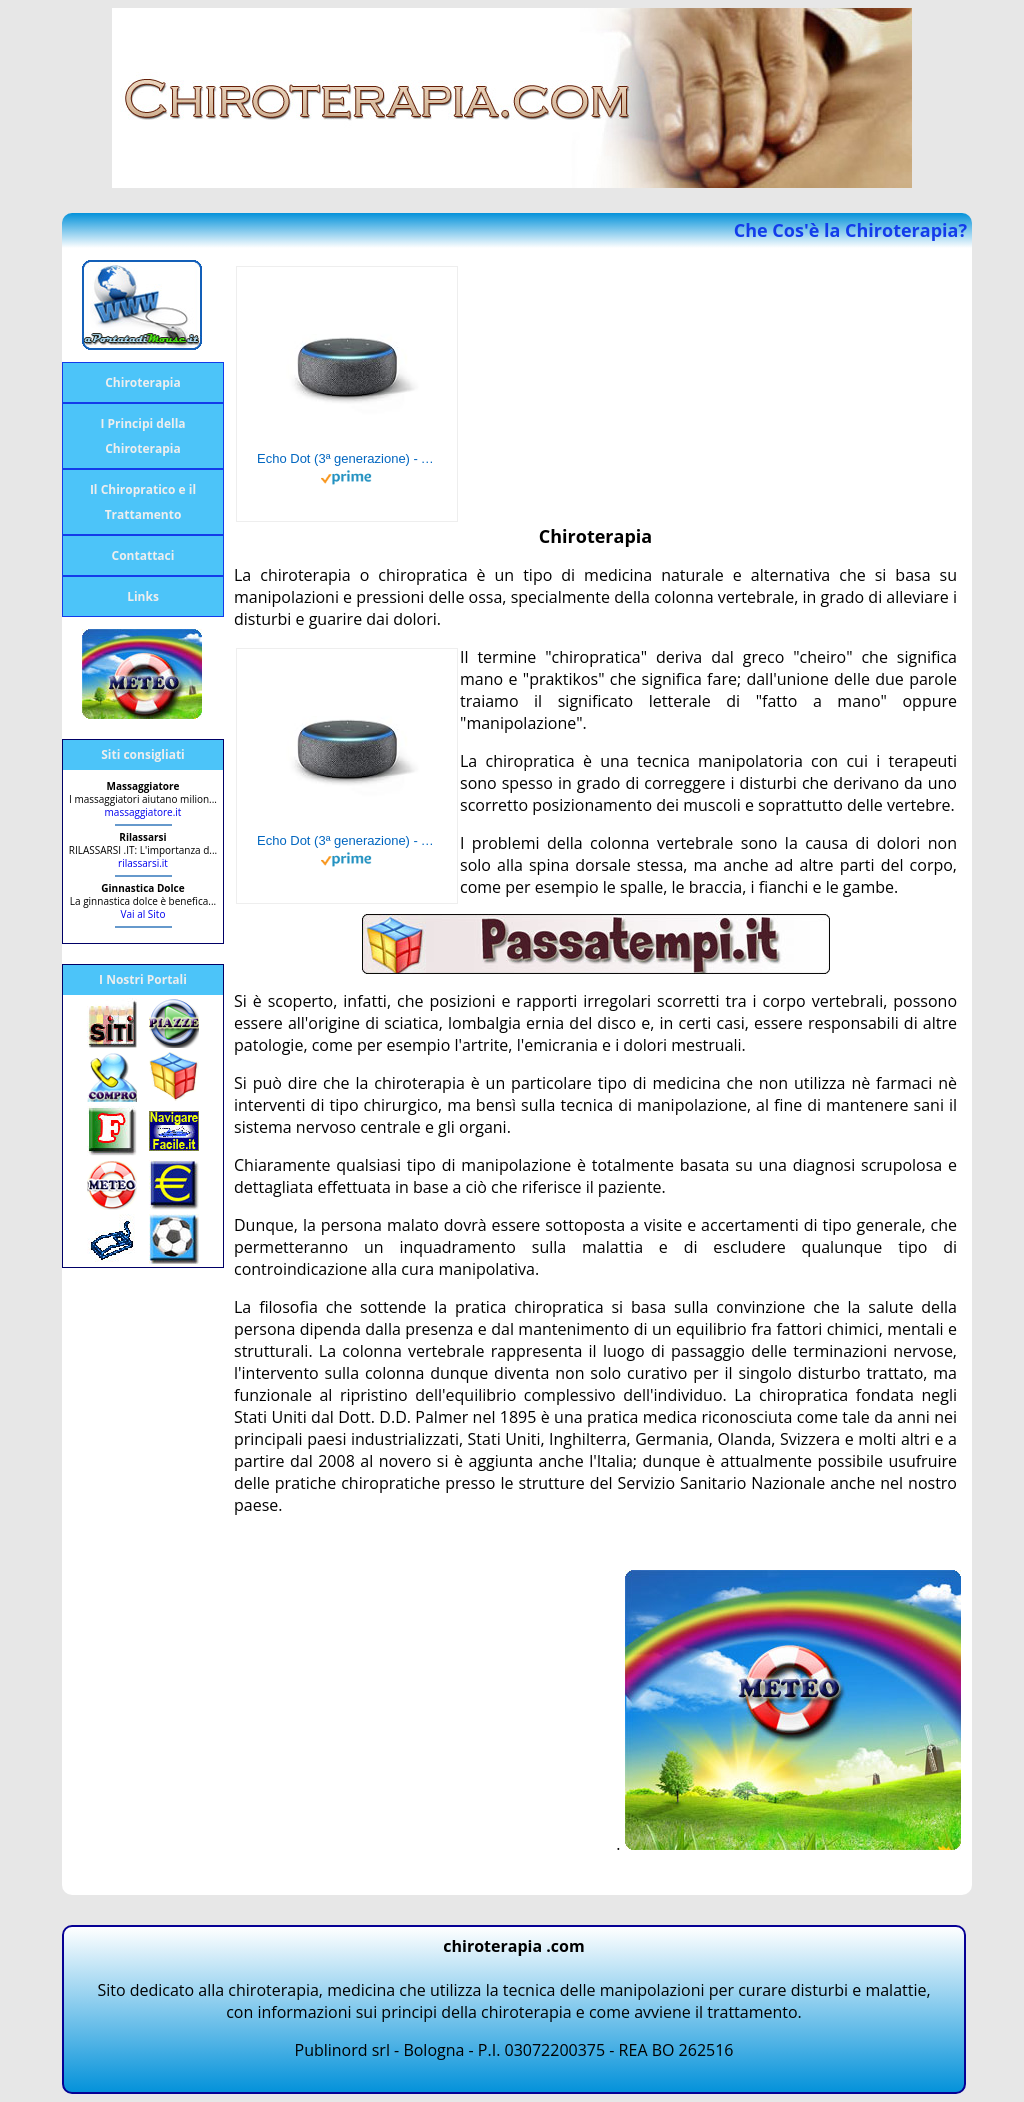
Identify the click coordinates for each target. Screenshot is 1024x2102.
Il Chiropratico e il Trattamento (143, 502)
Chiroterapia (143, 382)
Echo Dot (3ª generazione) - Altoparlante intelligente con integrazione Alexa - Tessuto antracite (347, 458)
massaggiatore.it (143, 812)
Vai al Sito (143, 914)
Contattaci (143, 555)
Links (143, 596)
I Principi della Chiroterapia (142, 436)
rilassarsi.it (143, 863)
